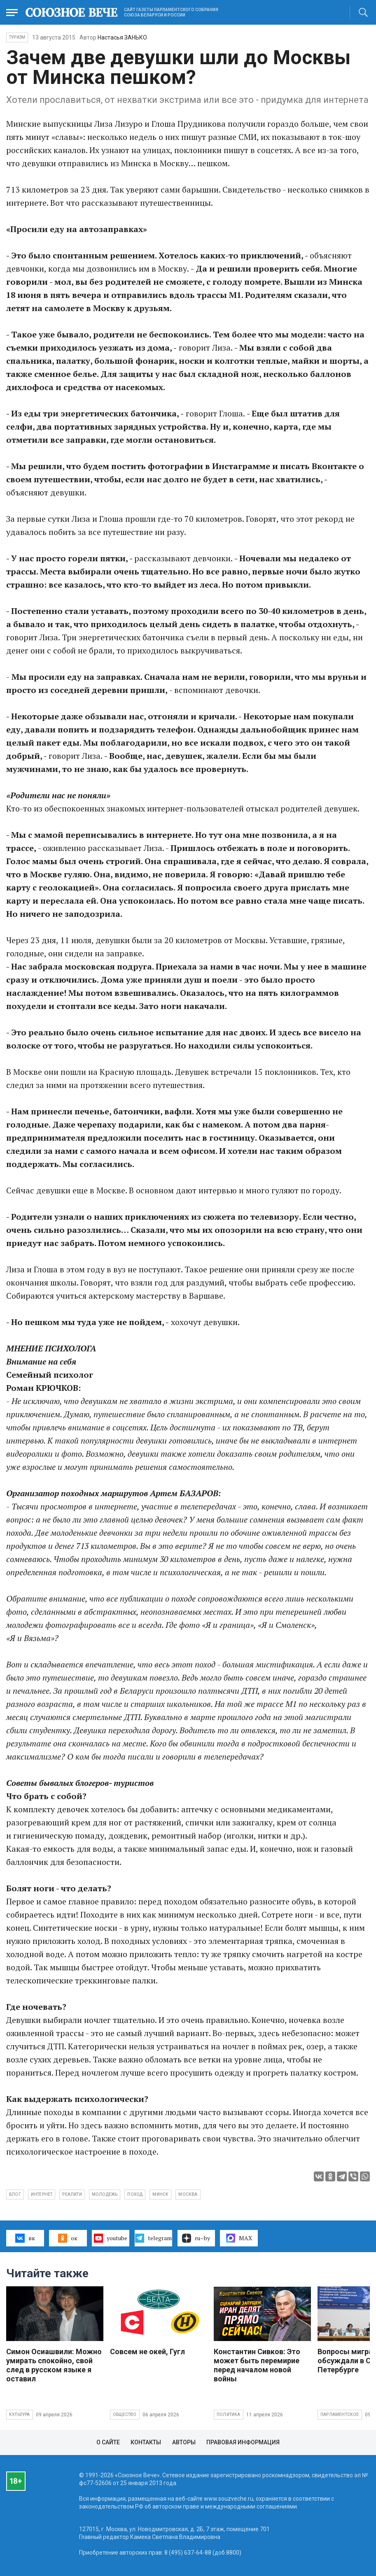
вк (25, 2238)
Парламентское (339, 2414)
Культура (19, 2414)
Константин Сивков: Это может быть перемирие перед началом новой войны (257, 2365)
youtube (110, 2238)
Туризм (17, 37)
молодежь (105, 2194)
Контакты (146, 2442)
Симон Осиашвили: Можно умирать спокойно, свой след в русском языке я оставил (54, 2365)
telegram (153, 2238)
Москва (187, 2194)
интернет (42, 2194)
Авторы (184, 2442)
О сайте (108, 2442)
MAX (239, 2238)
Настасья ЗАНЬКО (122, 37)
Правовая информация (243, 2442)
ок (67, 2238)
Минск (160, 2194)
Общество (125, 2414)
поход (134, 2194)
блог (15, 2194)
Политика (229, 2414)
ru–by (196, 2238)
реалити (72, 2194)
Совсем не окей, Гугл (147, 2351)
